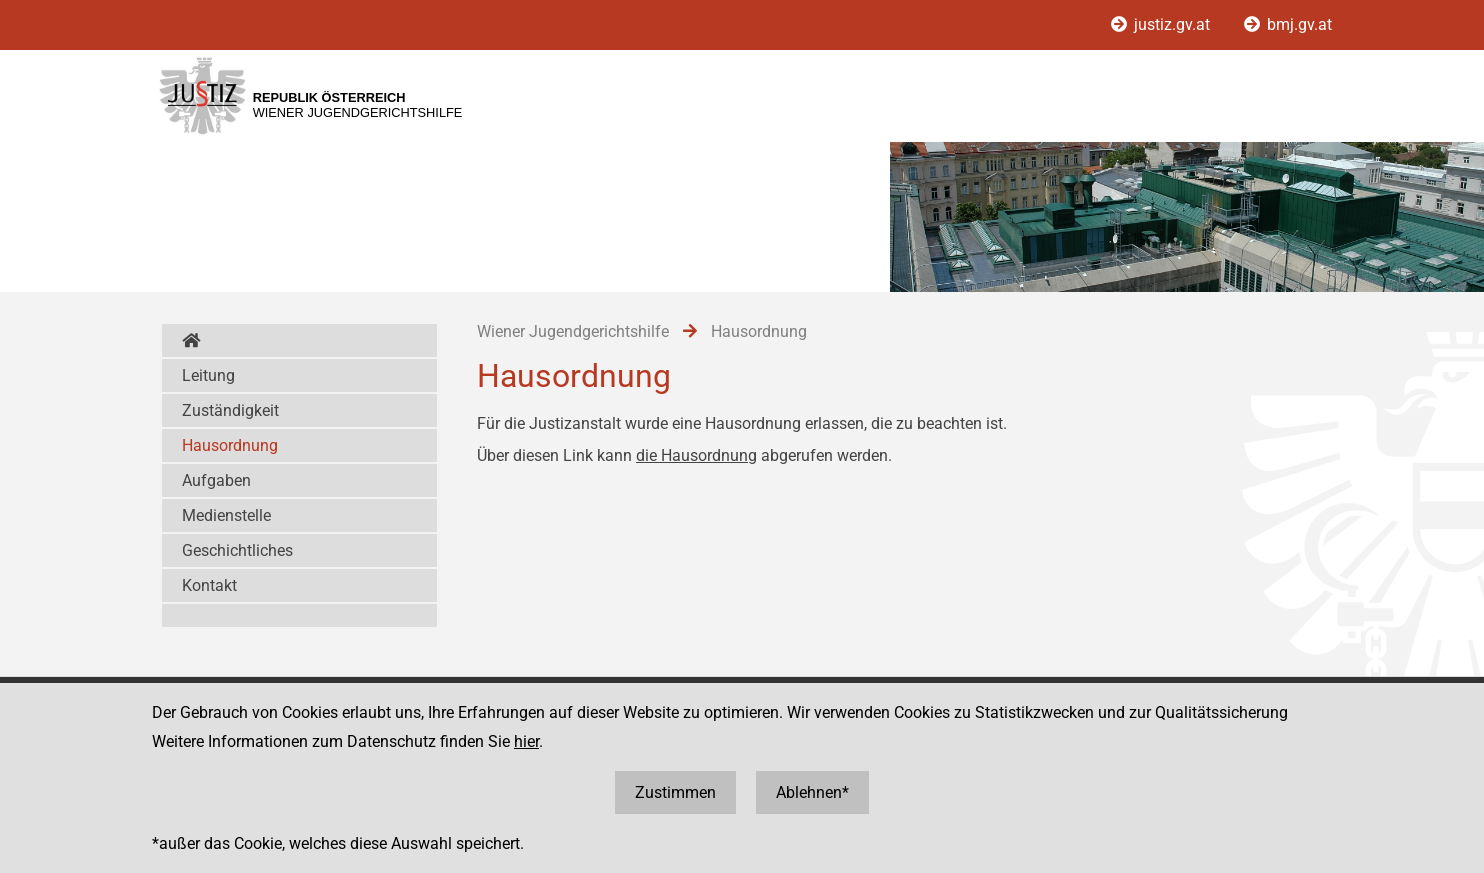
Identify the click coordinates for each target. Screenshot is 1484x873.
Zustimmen (675, 792)
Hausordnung (230, 445)
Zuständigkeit (230, 410)
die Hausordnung (696, 455)
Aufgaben (216, 480)
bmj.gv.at (1288, 24)
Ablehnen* (812, 792)
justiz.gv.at (1162, 24)
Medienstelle (226, 515)
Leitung (208, 375)
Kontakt (209, 585)
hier (526, 741)
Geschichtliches (237, 550)
